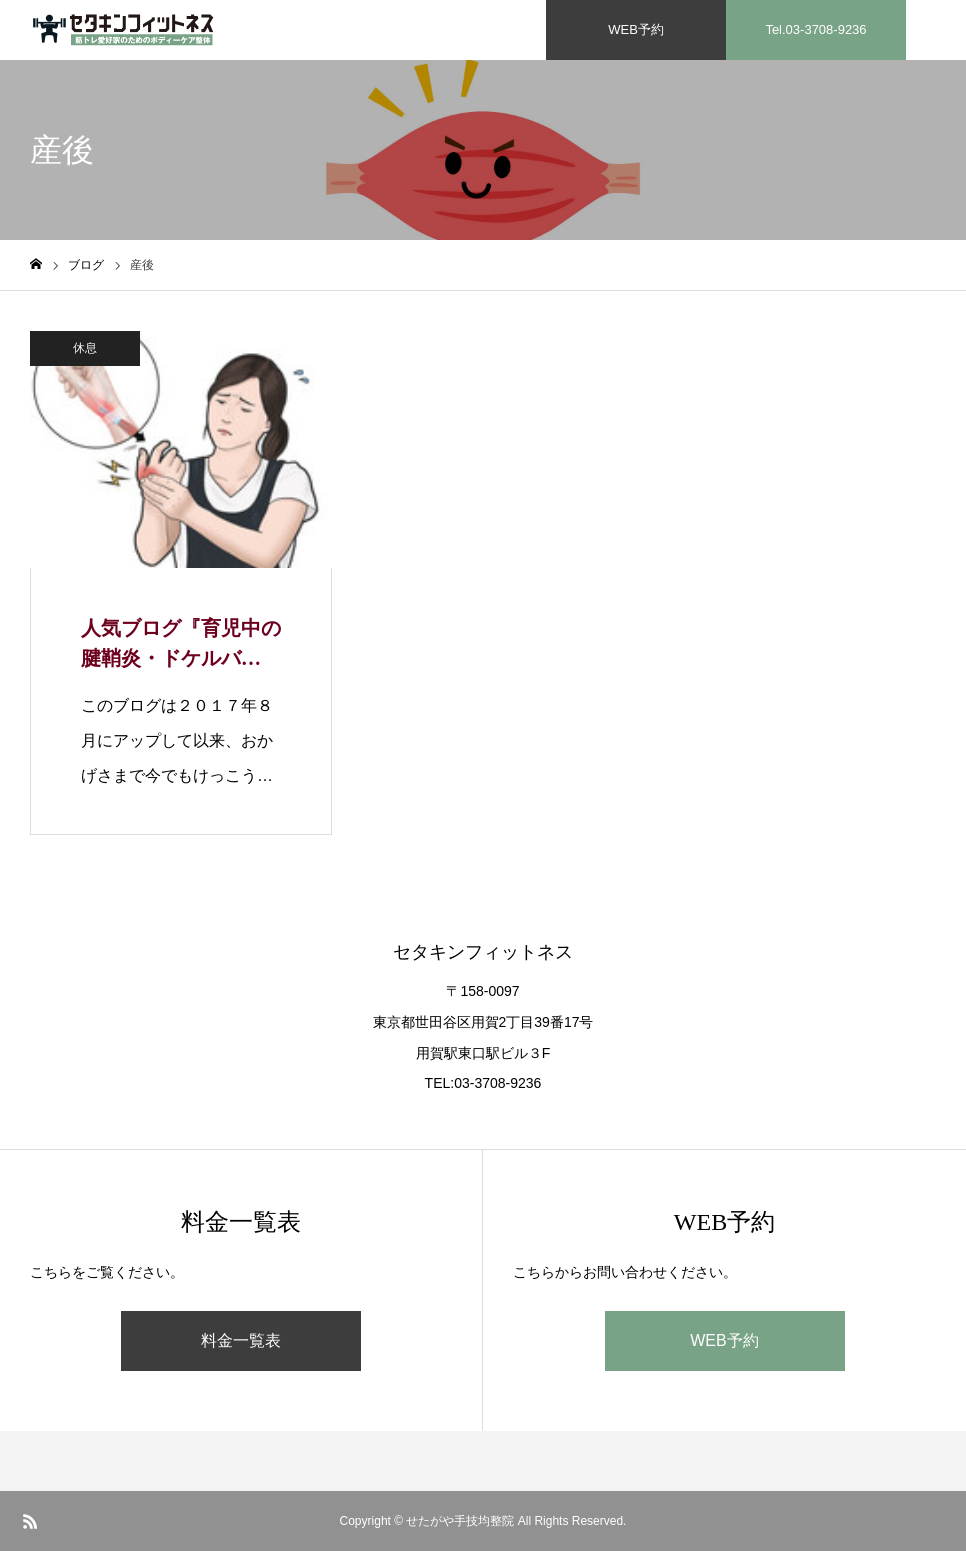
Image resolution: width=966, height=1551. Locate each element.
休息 (85, 348)
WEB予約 (724, 1340)
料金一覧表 (241, 1340)
